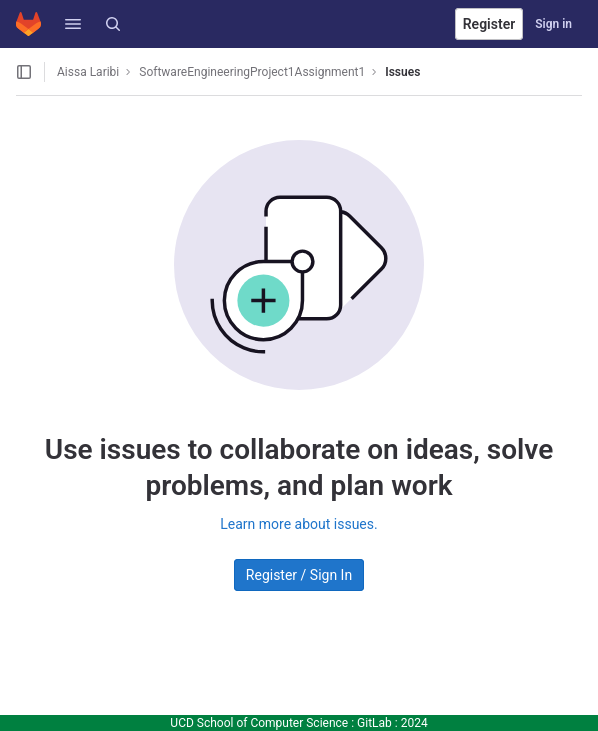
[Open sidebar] (24, 72)
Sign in (553, 24)
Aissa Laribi (88, 72)
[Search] (113, 24)
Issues (402, 72)
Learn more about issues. (298, 524)
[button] (73, 24)
